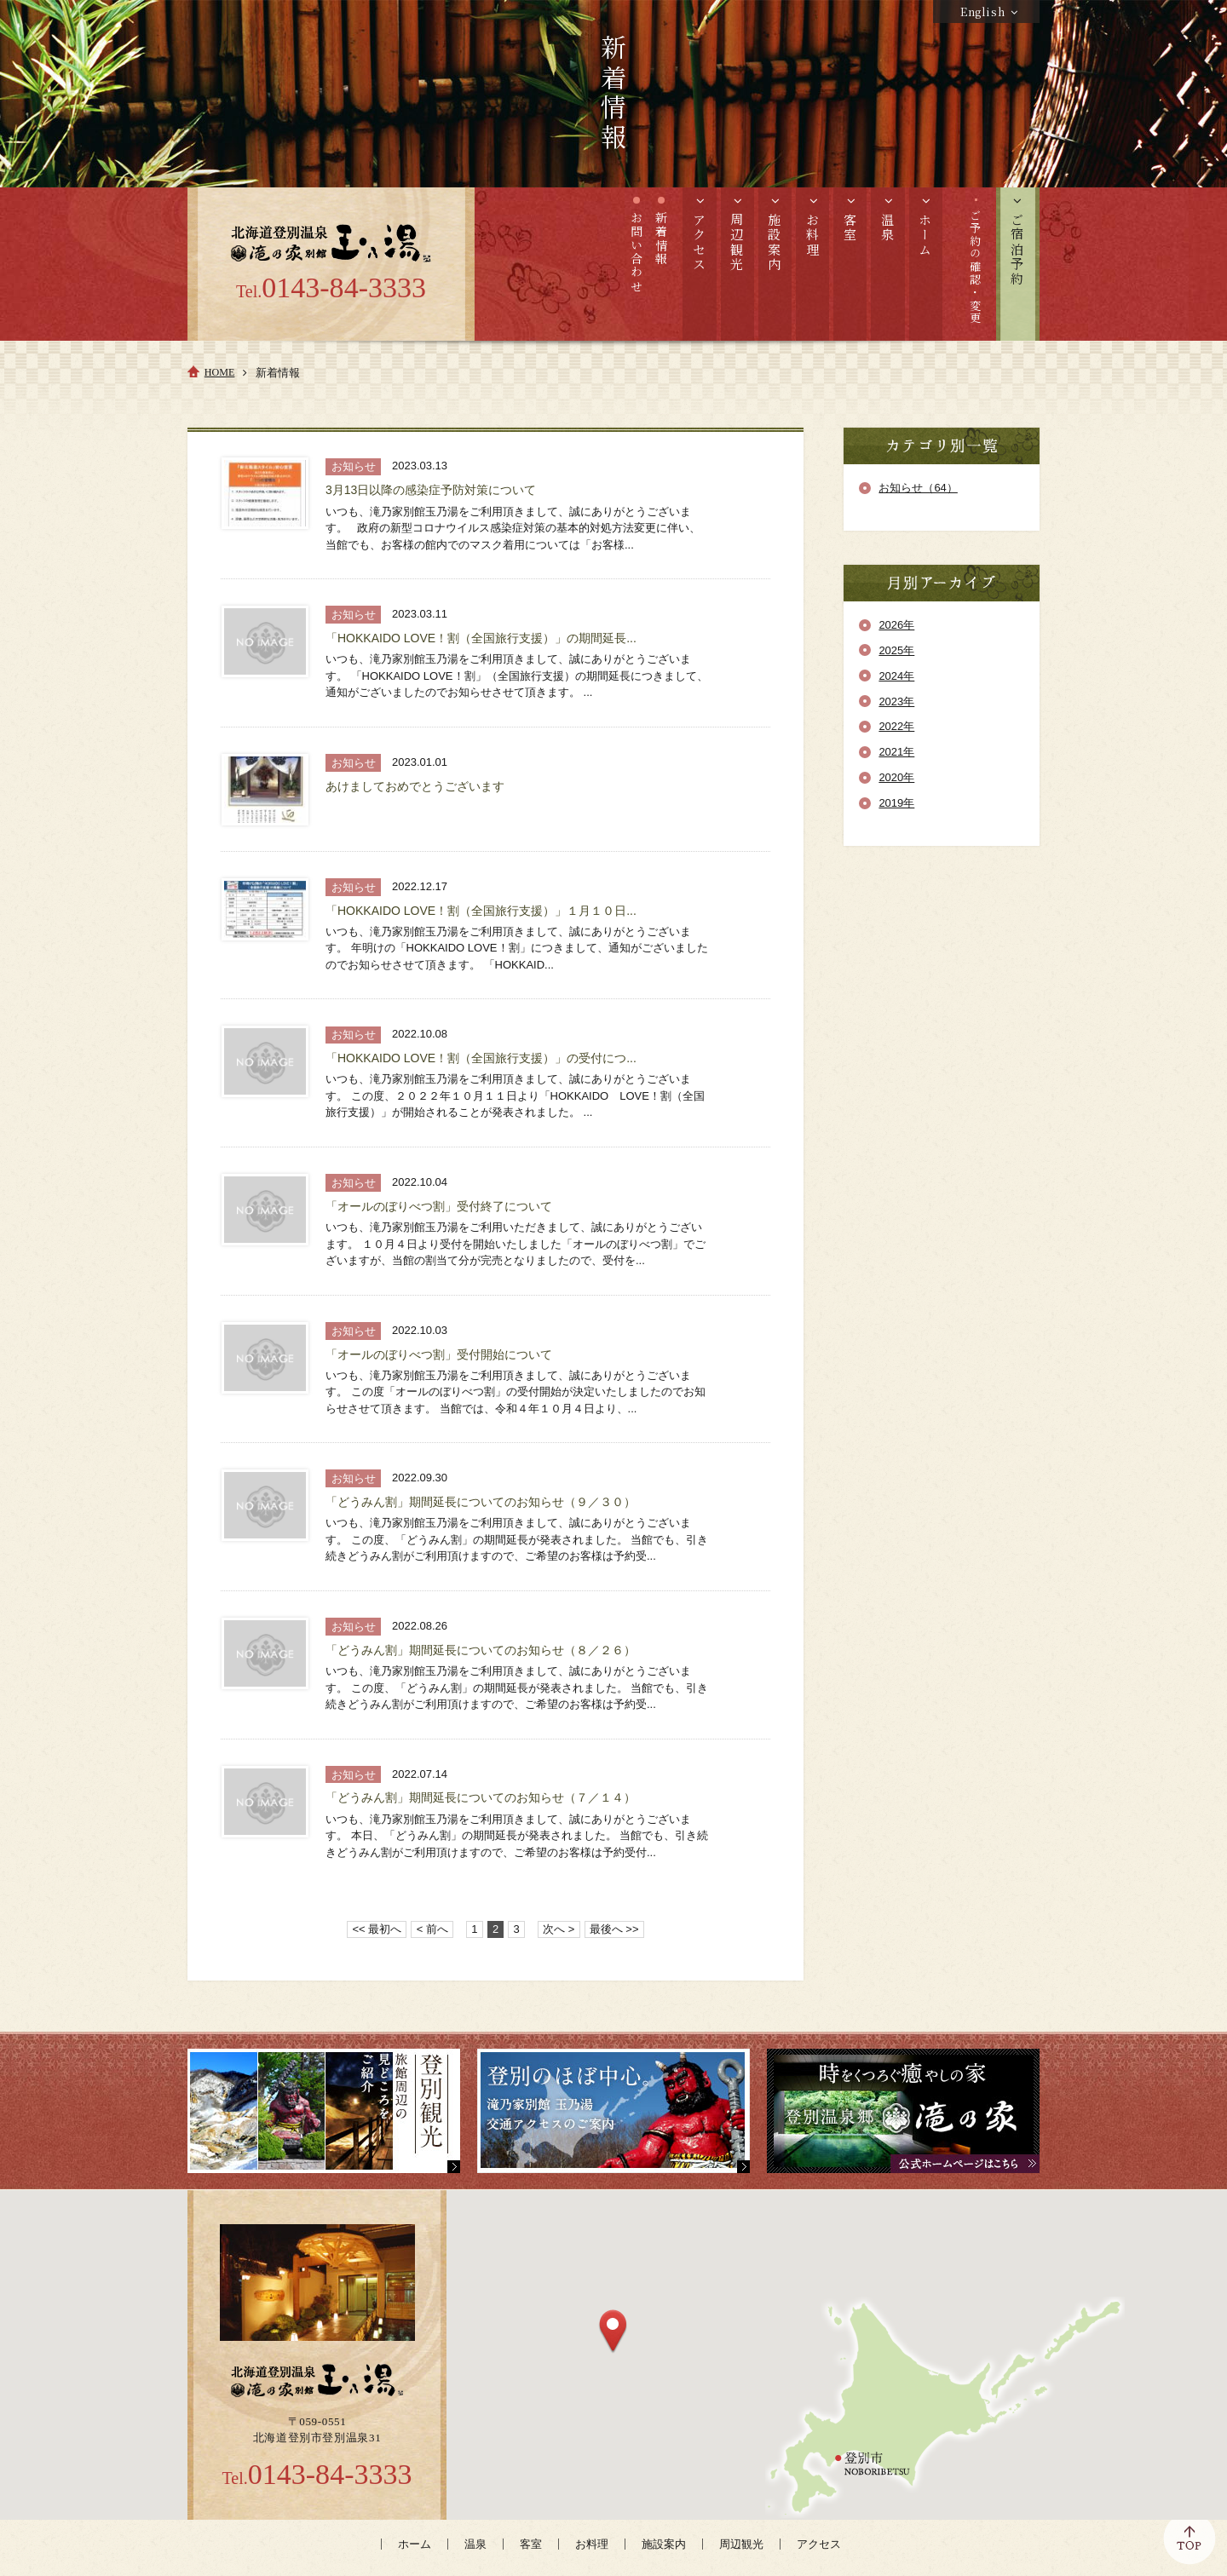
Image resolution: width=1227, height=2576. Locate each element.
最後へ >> (614, 1929)
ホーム (414, 2544)
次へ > (558, 1929)
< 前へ (432, 1929)
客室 (531, 2544)
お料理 (591, 2544)
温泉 (475, 2544)
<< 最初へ (377, 1929)
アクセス (819, 2544)
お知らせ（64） (917, 487)
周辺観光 (741, 2544)
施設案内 (664, 2544)
